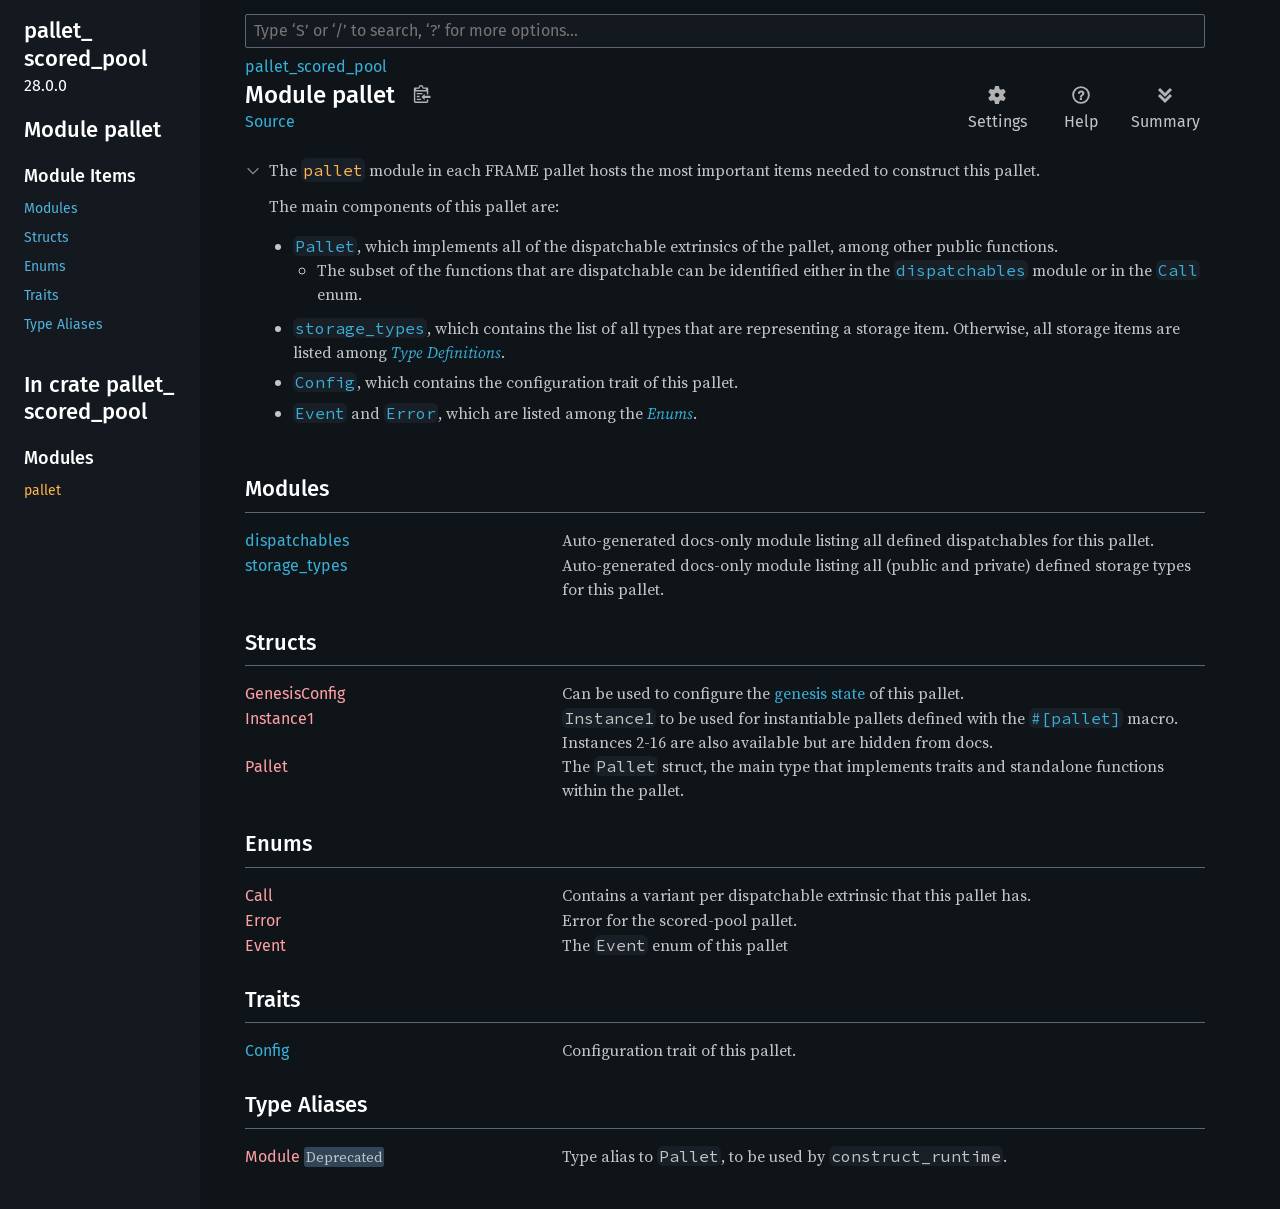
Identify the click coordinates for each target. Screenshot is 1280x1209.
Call (259, 895)
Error (263, 920)
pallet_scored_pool (316, 66)
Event (265, 945)
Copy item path (421, 94)
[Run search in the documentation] (725, 31)
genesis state (819, 693)
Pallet (266, 766)
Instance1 (279, 718)
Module (272, 1156)
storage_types (296, 565)
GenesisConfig (295, 693)
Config (267, 1050)
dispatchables (297, 540)
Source (270, 121)
